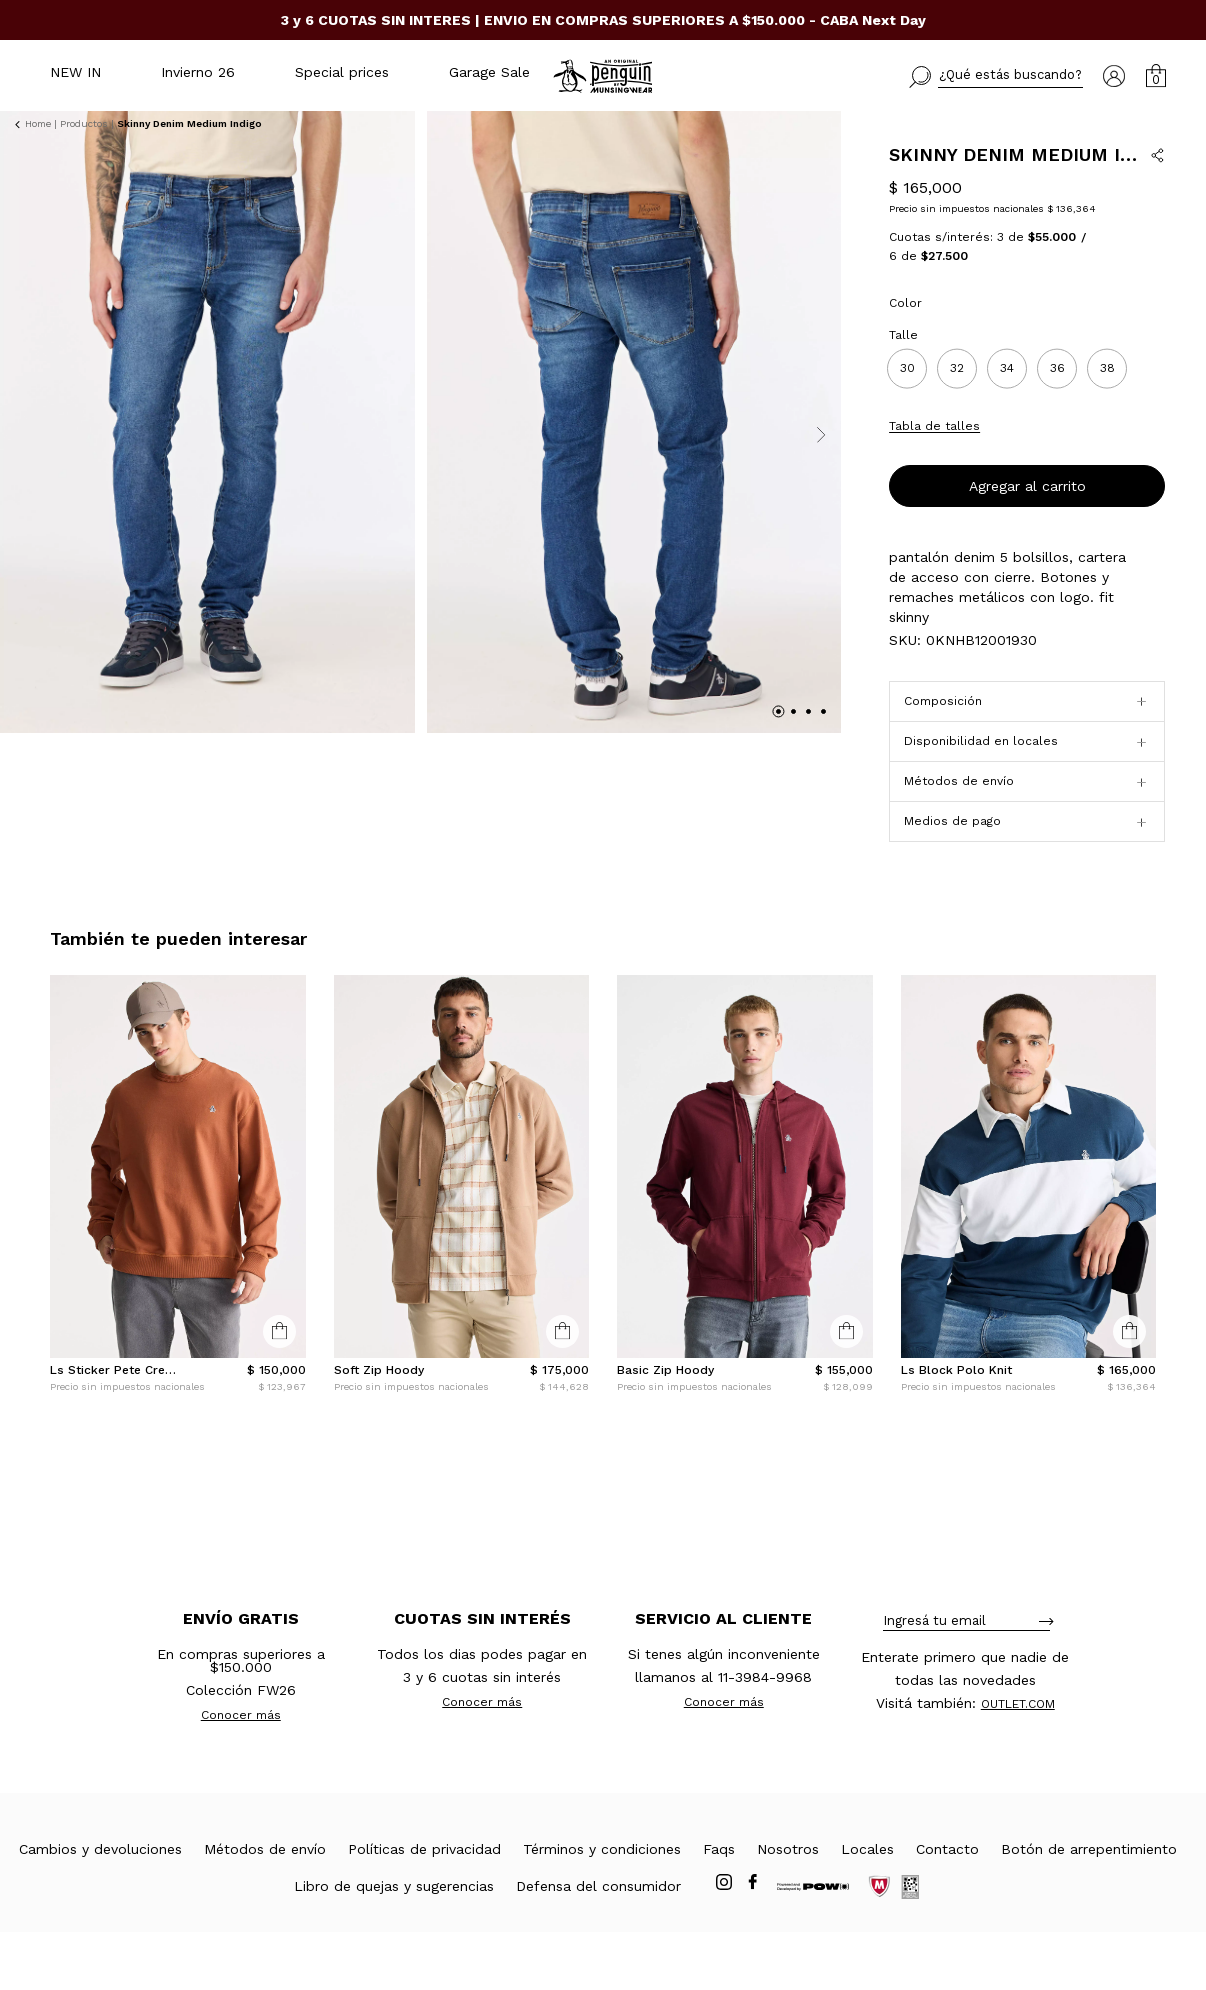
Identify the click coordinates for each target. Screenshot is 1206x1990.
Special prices (342, 72)
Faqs (719, 1907)
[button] (996, 77)
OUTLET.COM (1018, 1762)
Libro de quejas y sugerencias (394, 1944)
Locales (867, 1907)
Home (38, 123)
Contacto (947, 1907)
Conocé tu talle (1118, 483)
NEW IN (75, 72)
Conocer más (241, 1773)
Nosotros (788, 1907)
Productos (84, 123)
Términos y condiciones (602, 1907)
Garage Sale (489, 72)
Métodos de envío (265, 1907)
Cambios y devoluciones (100, 1907)
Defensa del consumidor (598, 1944)
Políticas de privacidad (424, 1907)
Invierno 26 (198, 72)
